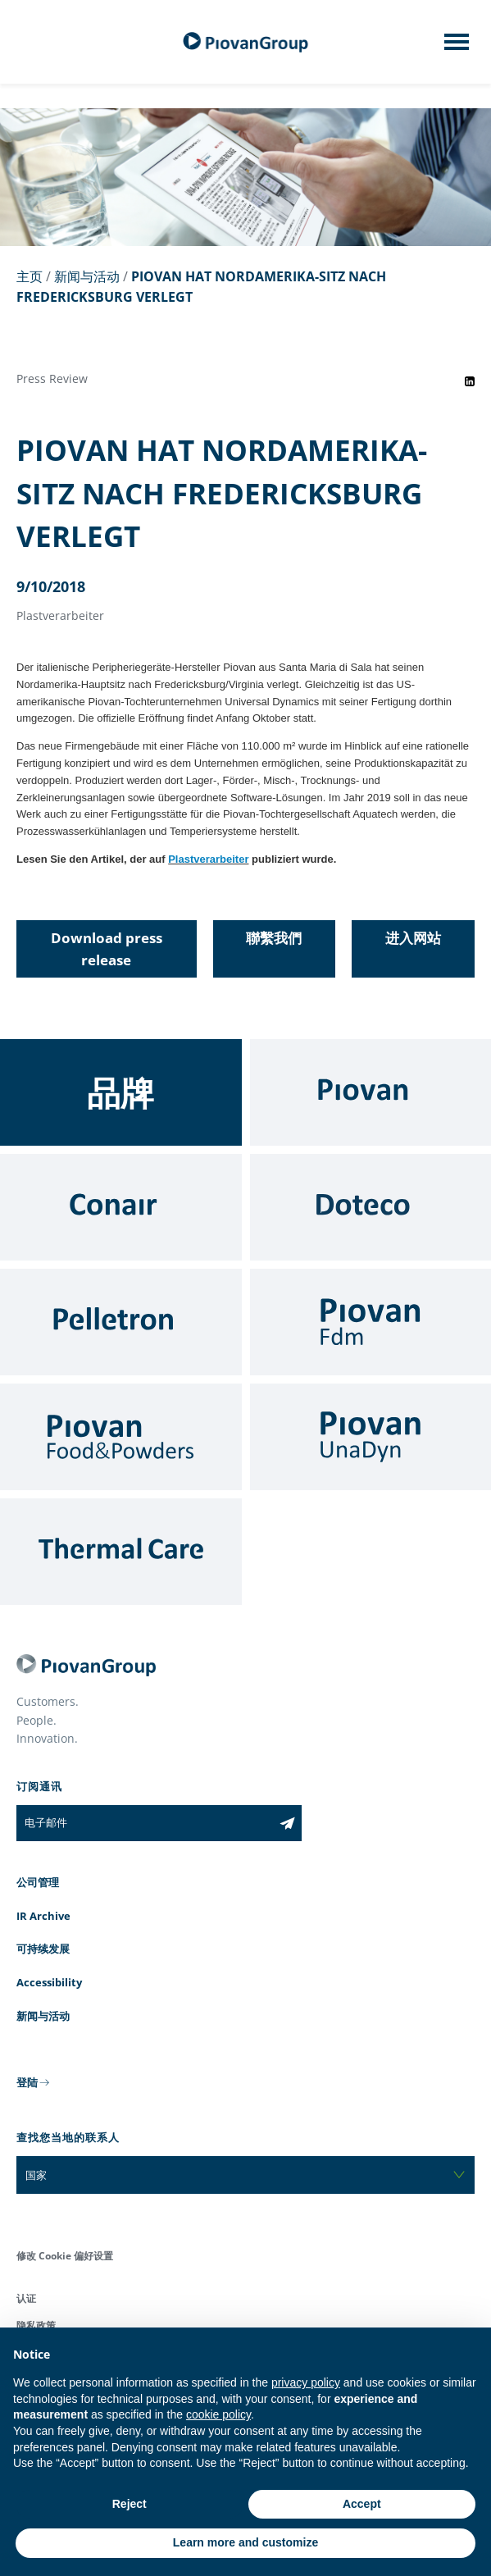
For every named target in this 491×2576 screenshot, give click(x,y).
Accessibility (49, 1982)
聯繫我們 (274, 937)
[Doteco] (371, 1207)
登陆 (27, 2082)
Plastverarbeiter (208, 859)
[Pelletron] (121, 1322)
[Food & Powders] (121, 1437)
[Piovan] (371, 1092)
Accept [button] (362, 2503)
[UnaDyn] (371, 1437)
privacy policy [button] (305, 2382)
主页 (29, 276)
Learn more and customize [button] (245, 2542)
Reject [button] (129, 2503)
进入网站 (413, 937)
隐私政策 (36, 2325)
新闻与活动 (87, 276)
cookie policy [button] (218, 2414)
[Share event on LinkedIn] (470, 381)
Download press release (106, 948)
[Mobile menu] (456, 46)
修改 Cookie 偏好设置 (64, 2256)
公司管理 (37, 1882)
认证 (26, 2298)
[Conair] (121, 1207)
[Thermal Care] (121, 1551)
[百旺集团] (246, 42)
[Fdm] (371, 1322)
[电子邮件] (144, 1823)
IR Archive (43, 1915)
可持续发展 (43, 1948)
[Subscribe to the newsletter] (287, 1823)
